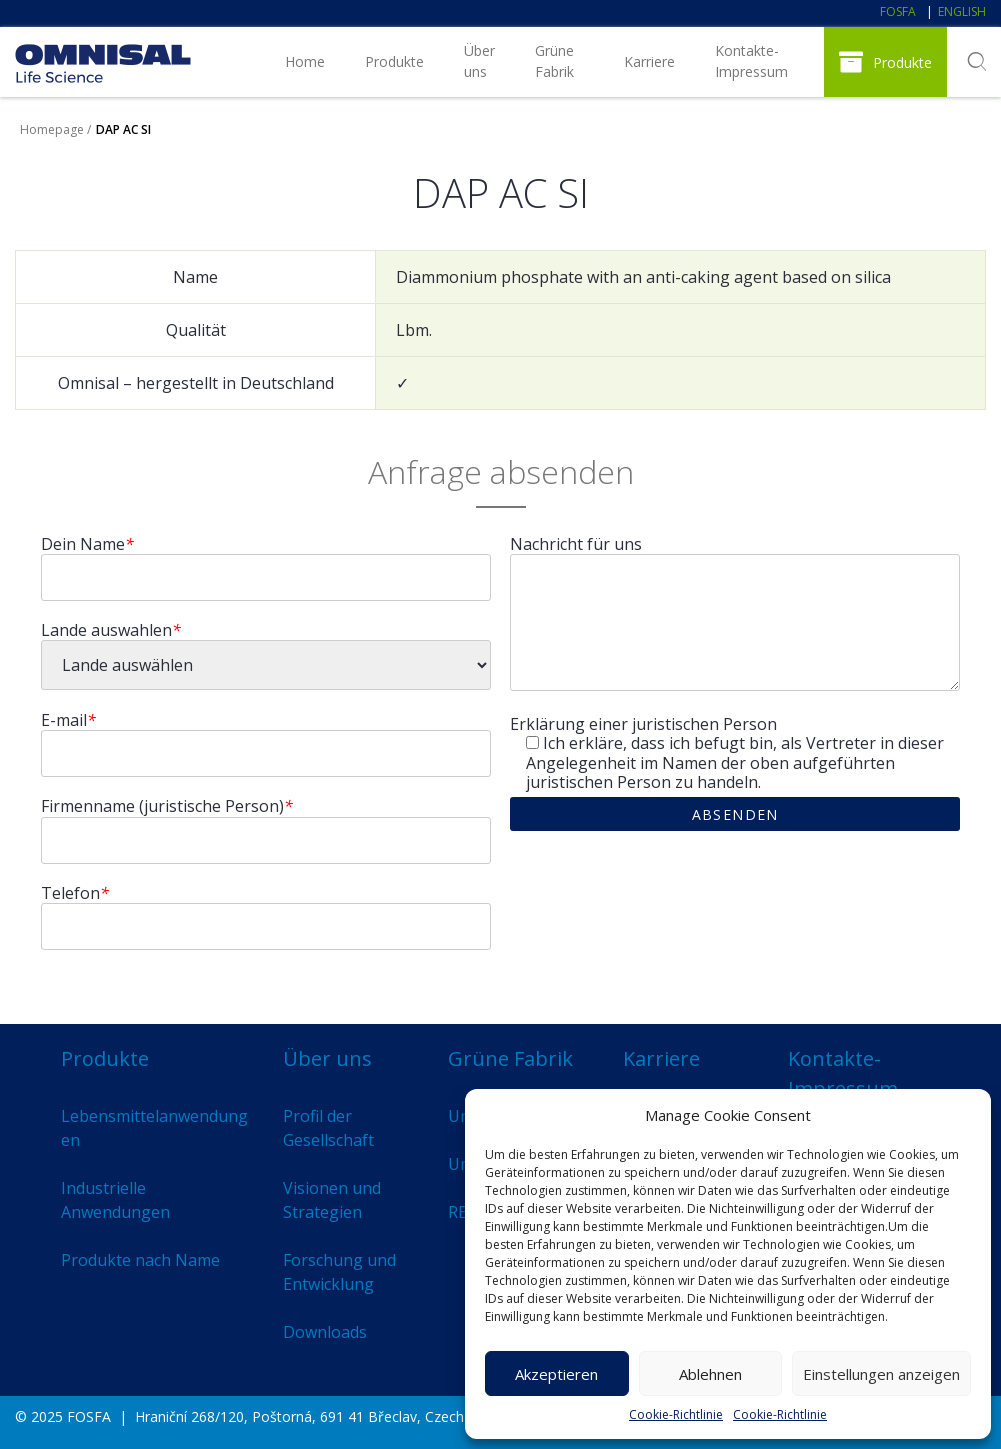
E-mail (68, 720)
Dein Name (87, 544)
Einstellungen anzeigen (881, 1374)
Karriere (649, 61)
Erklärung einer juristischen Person (643, 724)
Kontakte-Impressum (751, 61)
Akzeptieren (556, 1374)
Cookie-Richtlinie (676, 1414)
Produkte (394, 61)
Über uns (479, 61)
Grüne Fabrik (554, 61)
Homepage (52, 129)
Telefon (75, 893)
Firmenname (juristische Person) (167, 806)
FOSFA (898, 11)
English (962, 11)
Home (305, 61)
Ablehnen (710, 1374)
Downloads (325, 1332)
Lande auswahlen (111, 630)
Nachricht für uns (576, 544)
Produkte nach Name (140, 1260)
